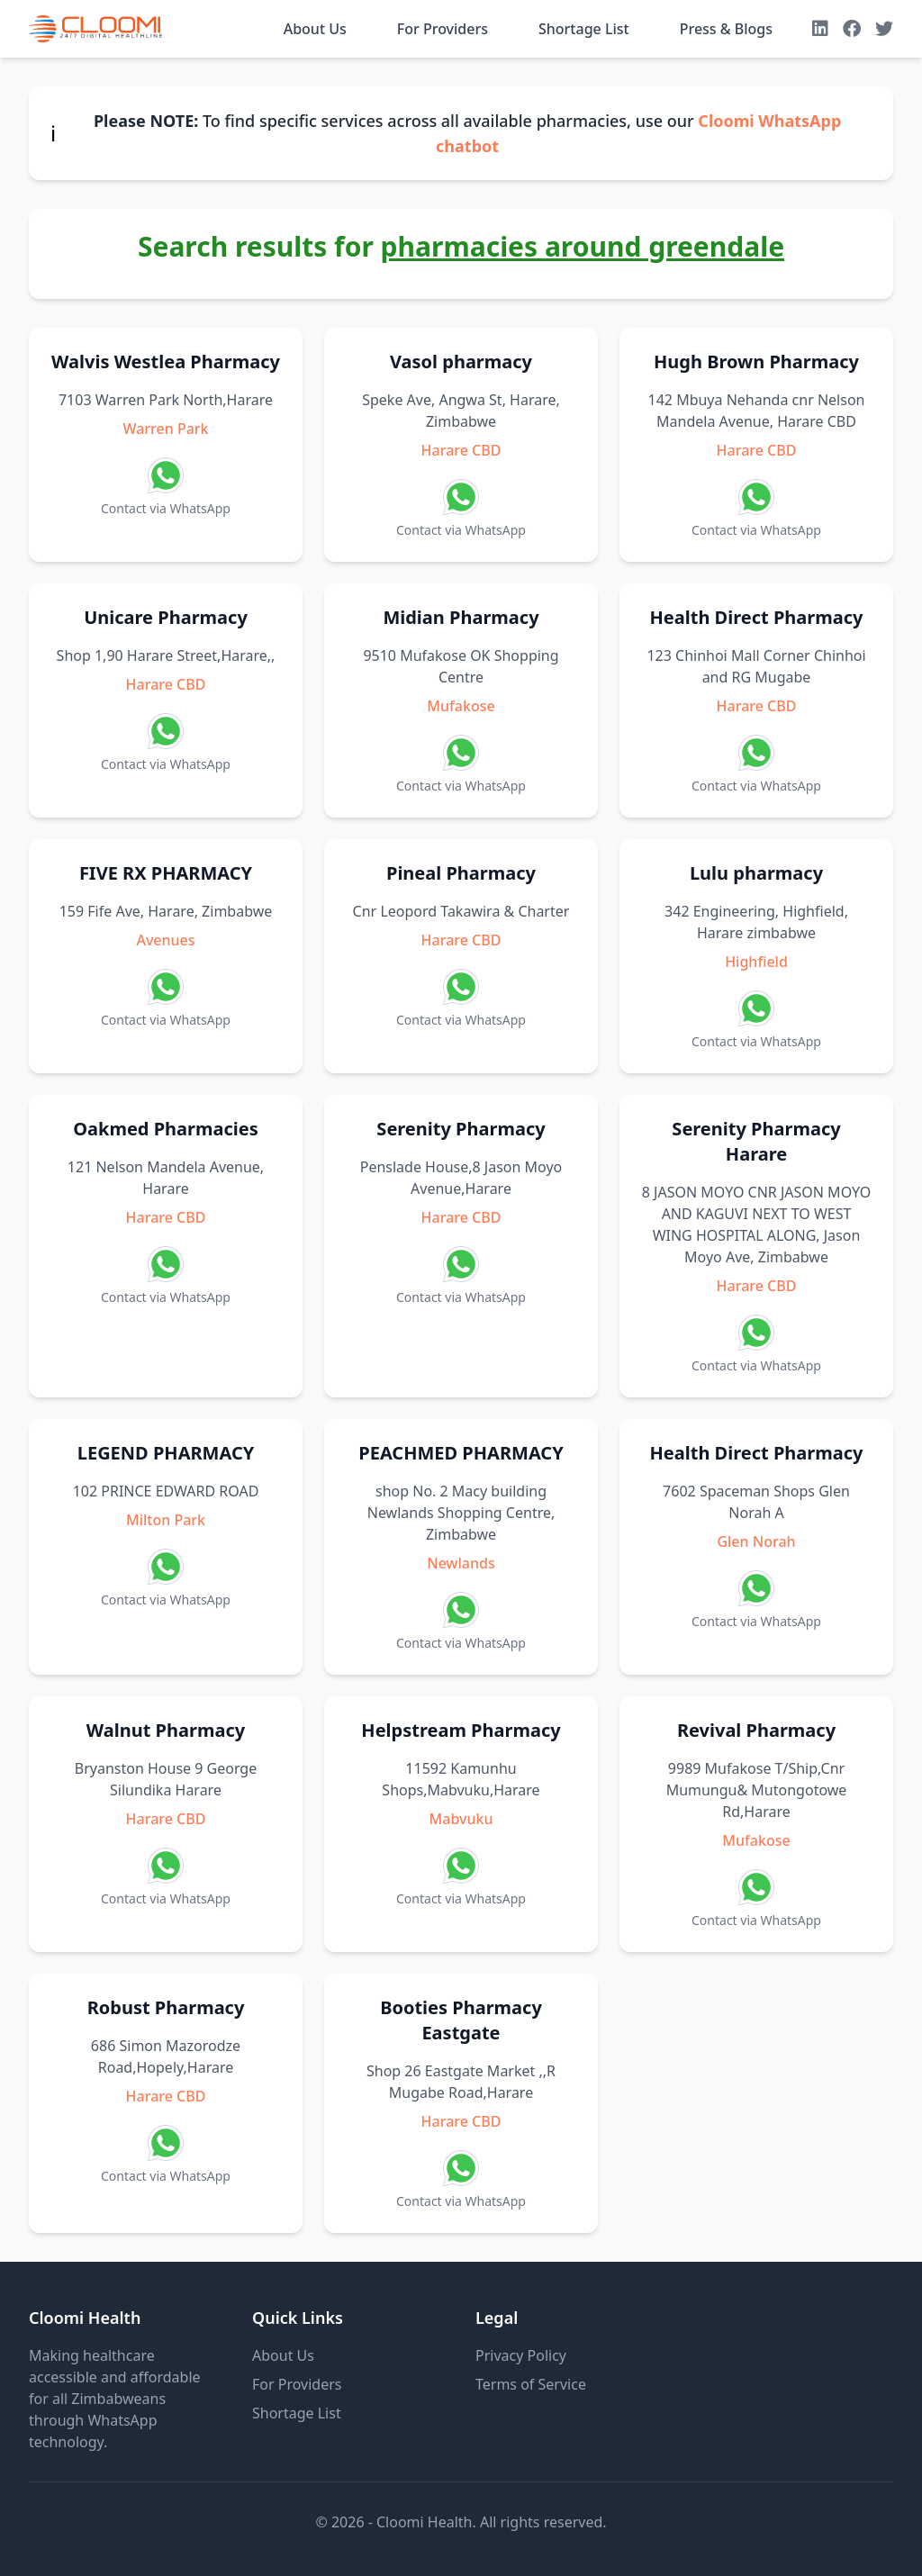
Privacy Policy (520, 2355)
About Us (315, 29)
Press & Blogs (726, 29)
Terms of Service (530, 2384)
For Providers (442, 29)
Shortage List (583, 29)
